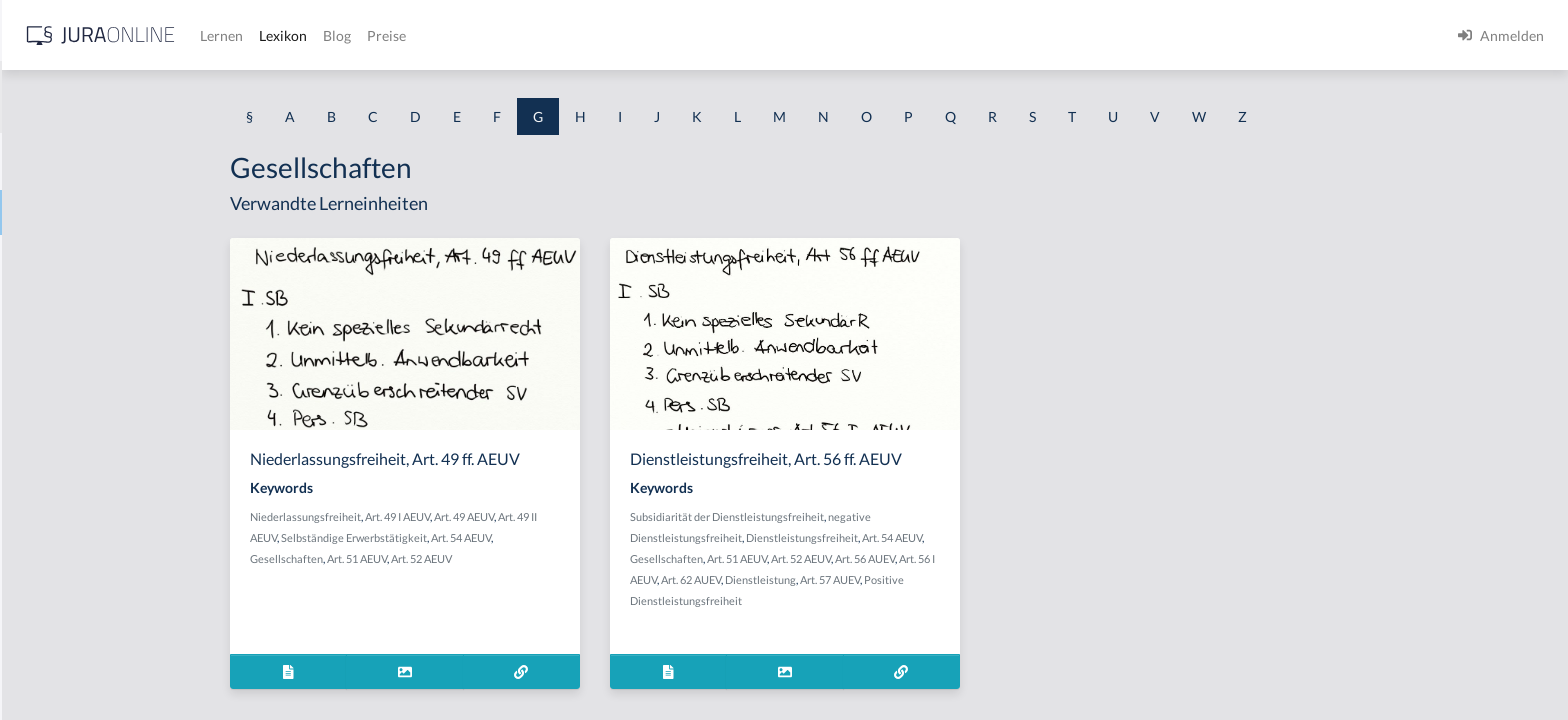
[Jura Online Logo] (419, 35)
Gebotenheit (54, 527)
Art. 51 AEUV (516, 558)
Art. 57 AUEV (989, 579)
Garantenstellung (69, 302)
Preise (704, 35)
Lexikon (601, 35)
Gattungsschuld (64, 392)
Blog (655, 35)
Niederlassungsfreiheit (464, 516)
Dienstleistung (919, 579)
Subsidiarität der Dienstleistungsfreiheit (886, 516)
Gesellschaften (445, 558)
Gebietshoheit (59, 482)
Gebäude (43, 437)
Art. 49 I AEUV (556, 516)
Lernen (539, 35)
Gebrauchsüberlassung (87, 572)
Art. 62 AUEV (850, 579)
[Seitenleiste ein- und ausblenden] (288, 30)
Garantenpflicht (65, 257)
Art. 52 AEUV (580, 558)
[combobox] (160, 97)
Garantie (43, 347)
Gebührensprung (68, 617)
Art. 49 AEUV (623, 516)
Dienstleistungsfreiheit (961, 537)
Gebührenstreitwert (78, 662)
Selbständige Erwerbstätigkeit (513, 537)
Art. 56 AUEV (1024, 558)
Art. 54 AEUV (620, 537)
